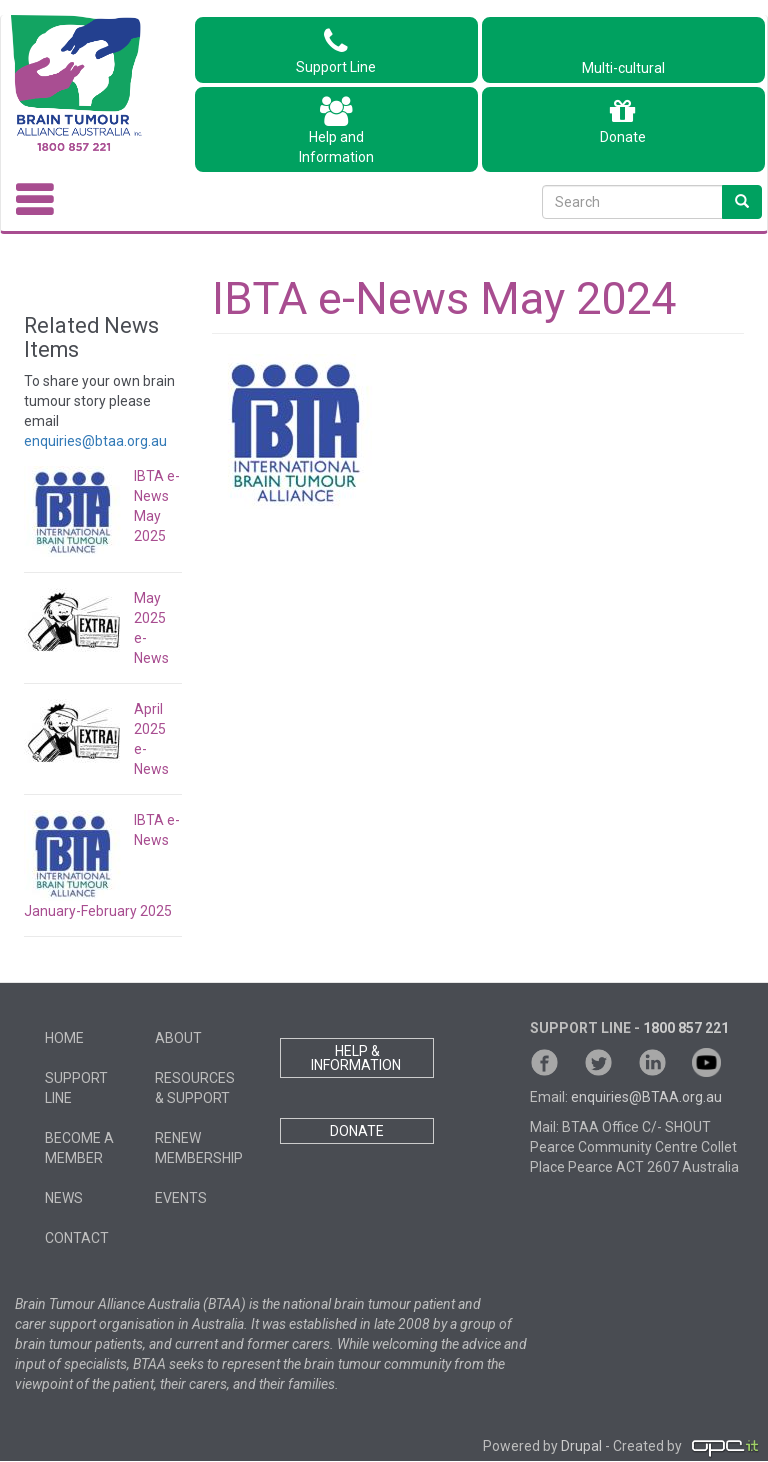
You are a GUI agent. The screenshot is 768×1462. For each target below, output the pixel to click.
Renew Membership (199, 1148)
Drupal (581, 1447)
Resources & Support (195, 1088)
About (178, 1038)
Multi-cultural (623, 58)
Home (64, 1038)
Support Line (336, 51)
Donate (623, 121)
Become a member (79, 1148)
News (64, 1198)
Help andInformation (336, 131)
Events (181, 1198)
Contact (77, 1238)
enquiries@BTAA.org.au (646, 1097)
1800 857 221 (686, 1028)
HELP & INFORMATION (357, 1058)
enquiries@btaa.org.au (95, 441)
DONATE (357, 1131)
